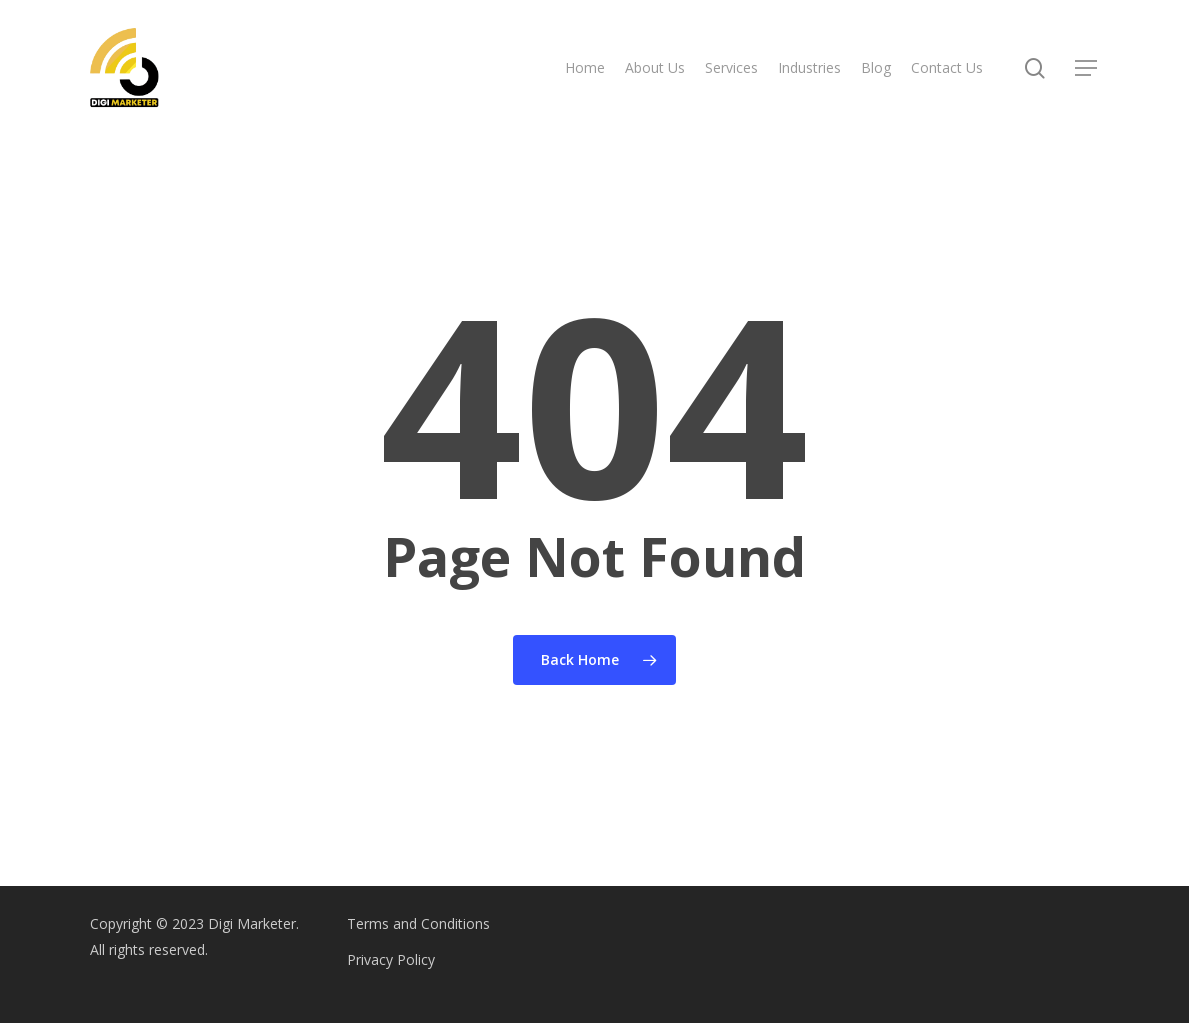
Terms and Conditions (418, 923)
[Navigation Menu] (1087, 68)
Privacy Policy (391, 959)
